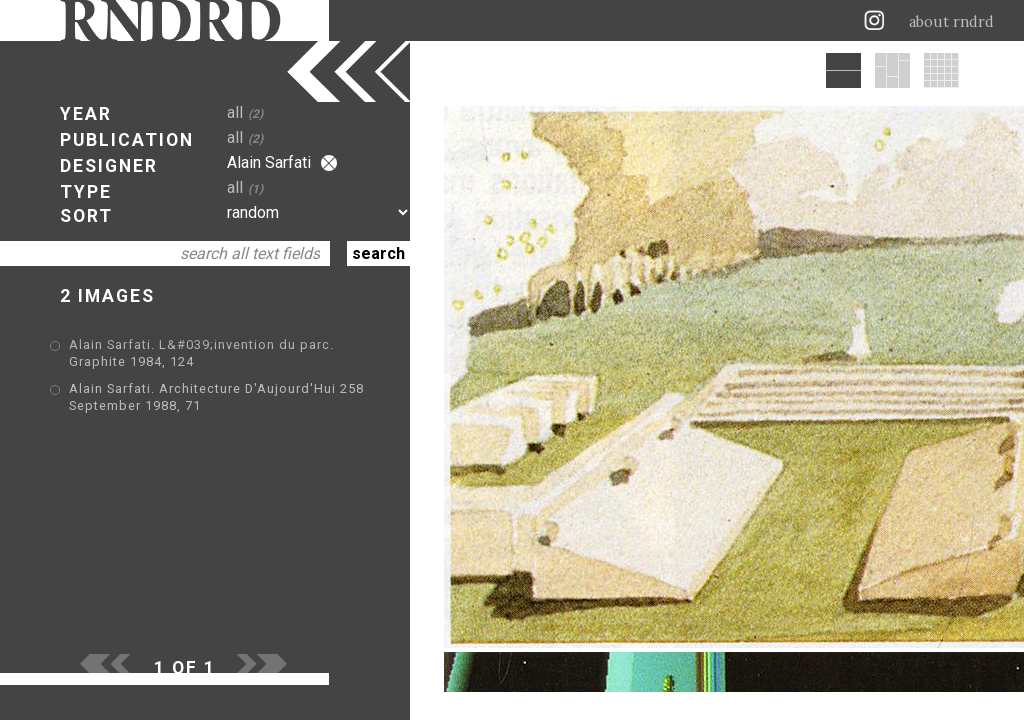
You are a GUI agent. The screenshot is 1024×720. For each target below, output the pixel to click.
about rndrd (951, 22)
